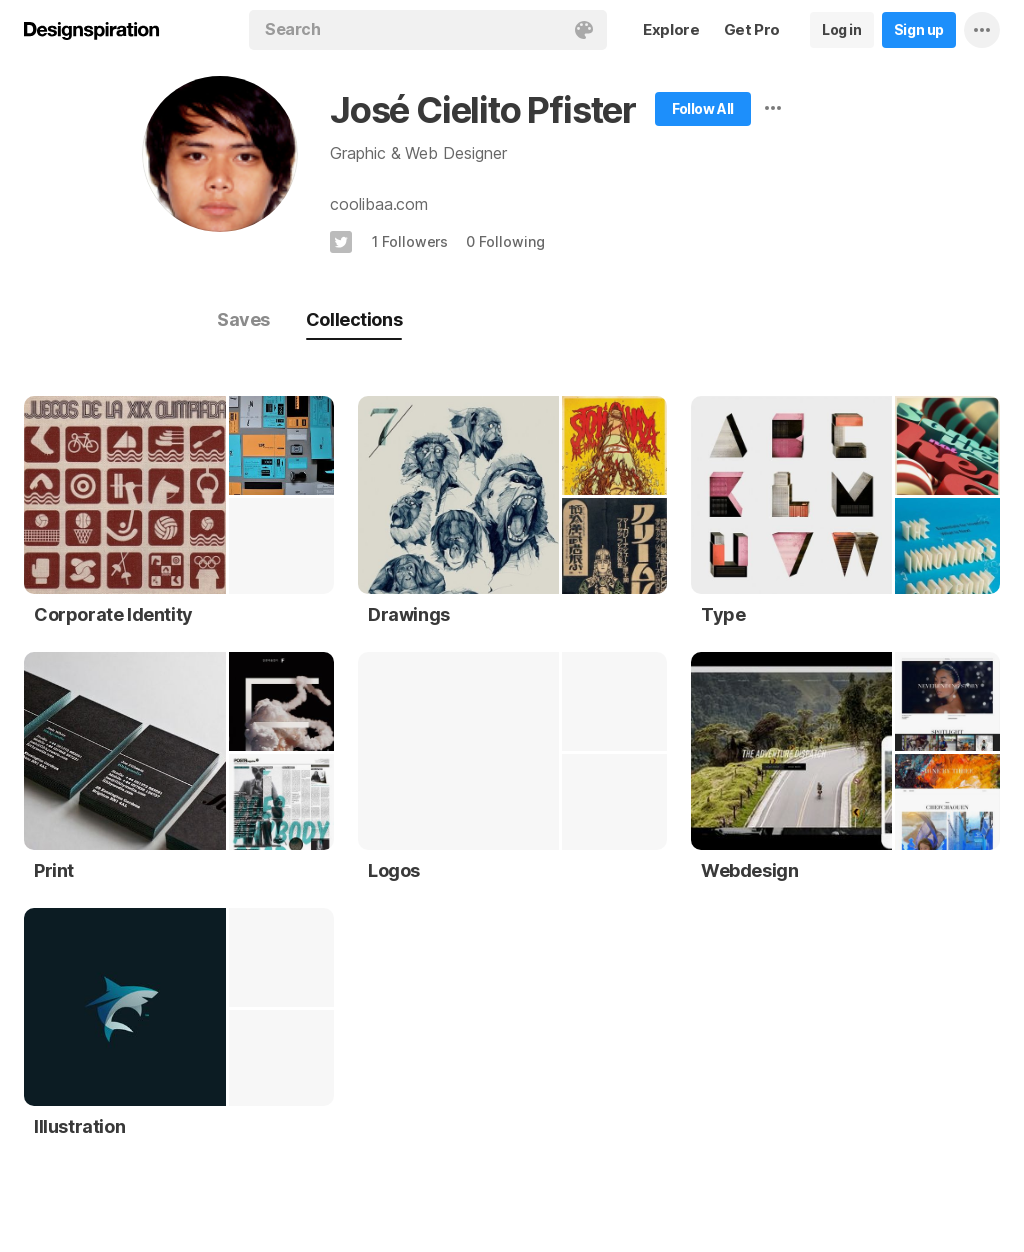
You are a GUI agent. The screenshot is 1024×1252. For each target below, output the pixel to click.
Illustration (79, 1126)
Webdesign (749, 870)
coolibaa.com (379, 204)
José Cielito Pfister (483, 110)
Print (54, 870)
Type (723, 614)
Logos (394, 870)
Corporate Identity (113, 614)
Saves (243, 319)
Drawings (409, 614)
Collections (354, 319)
